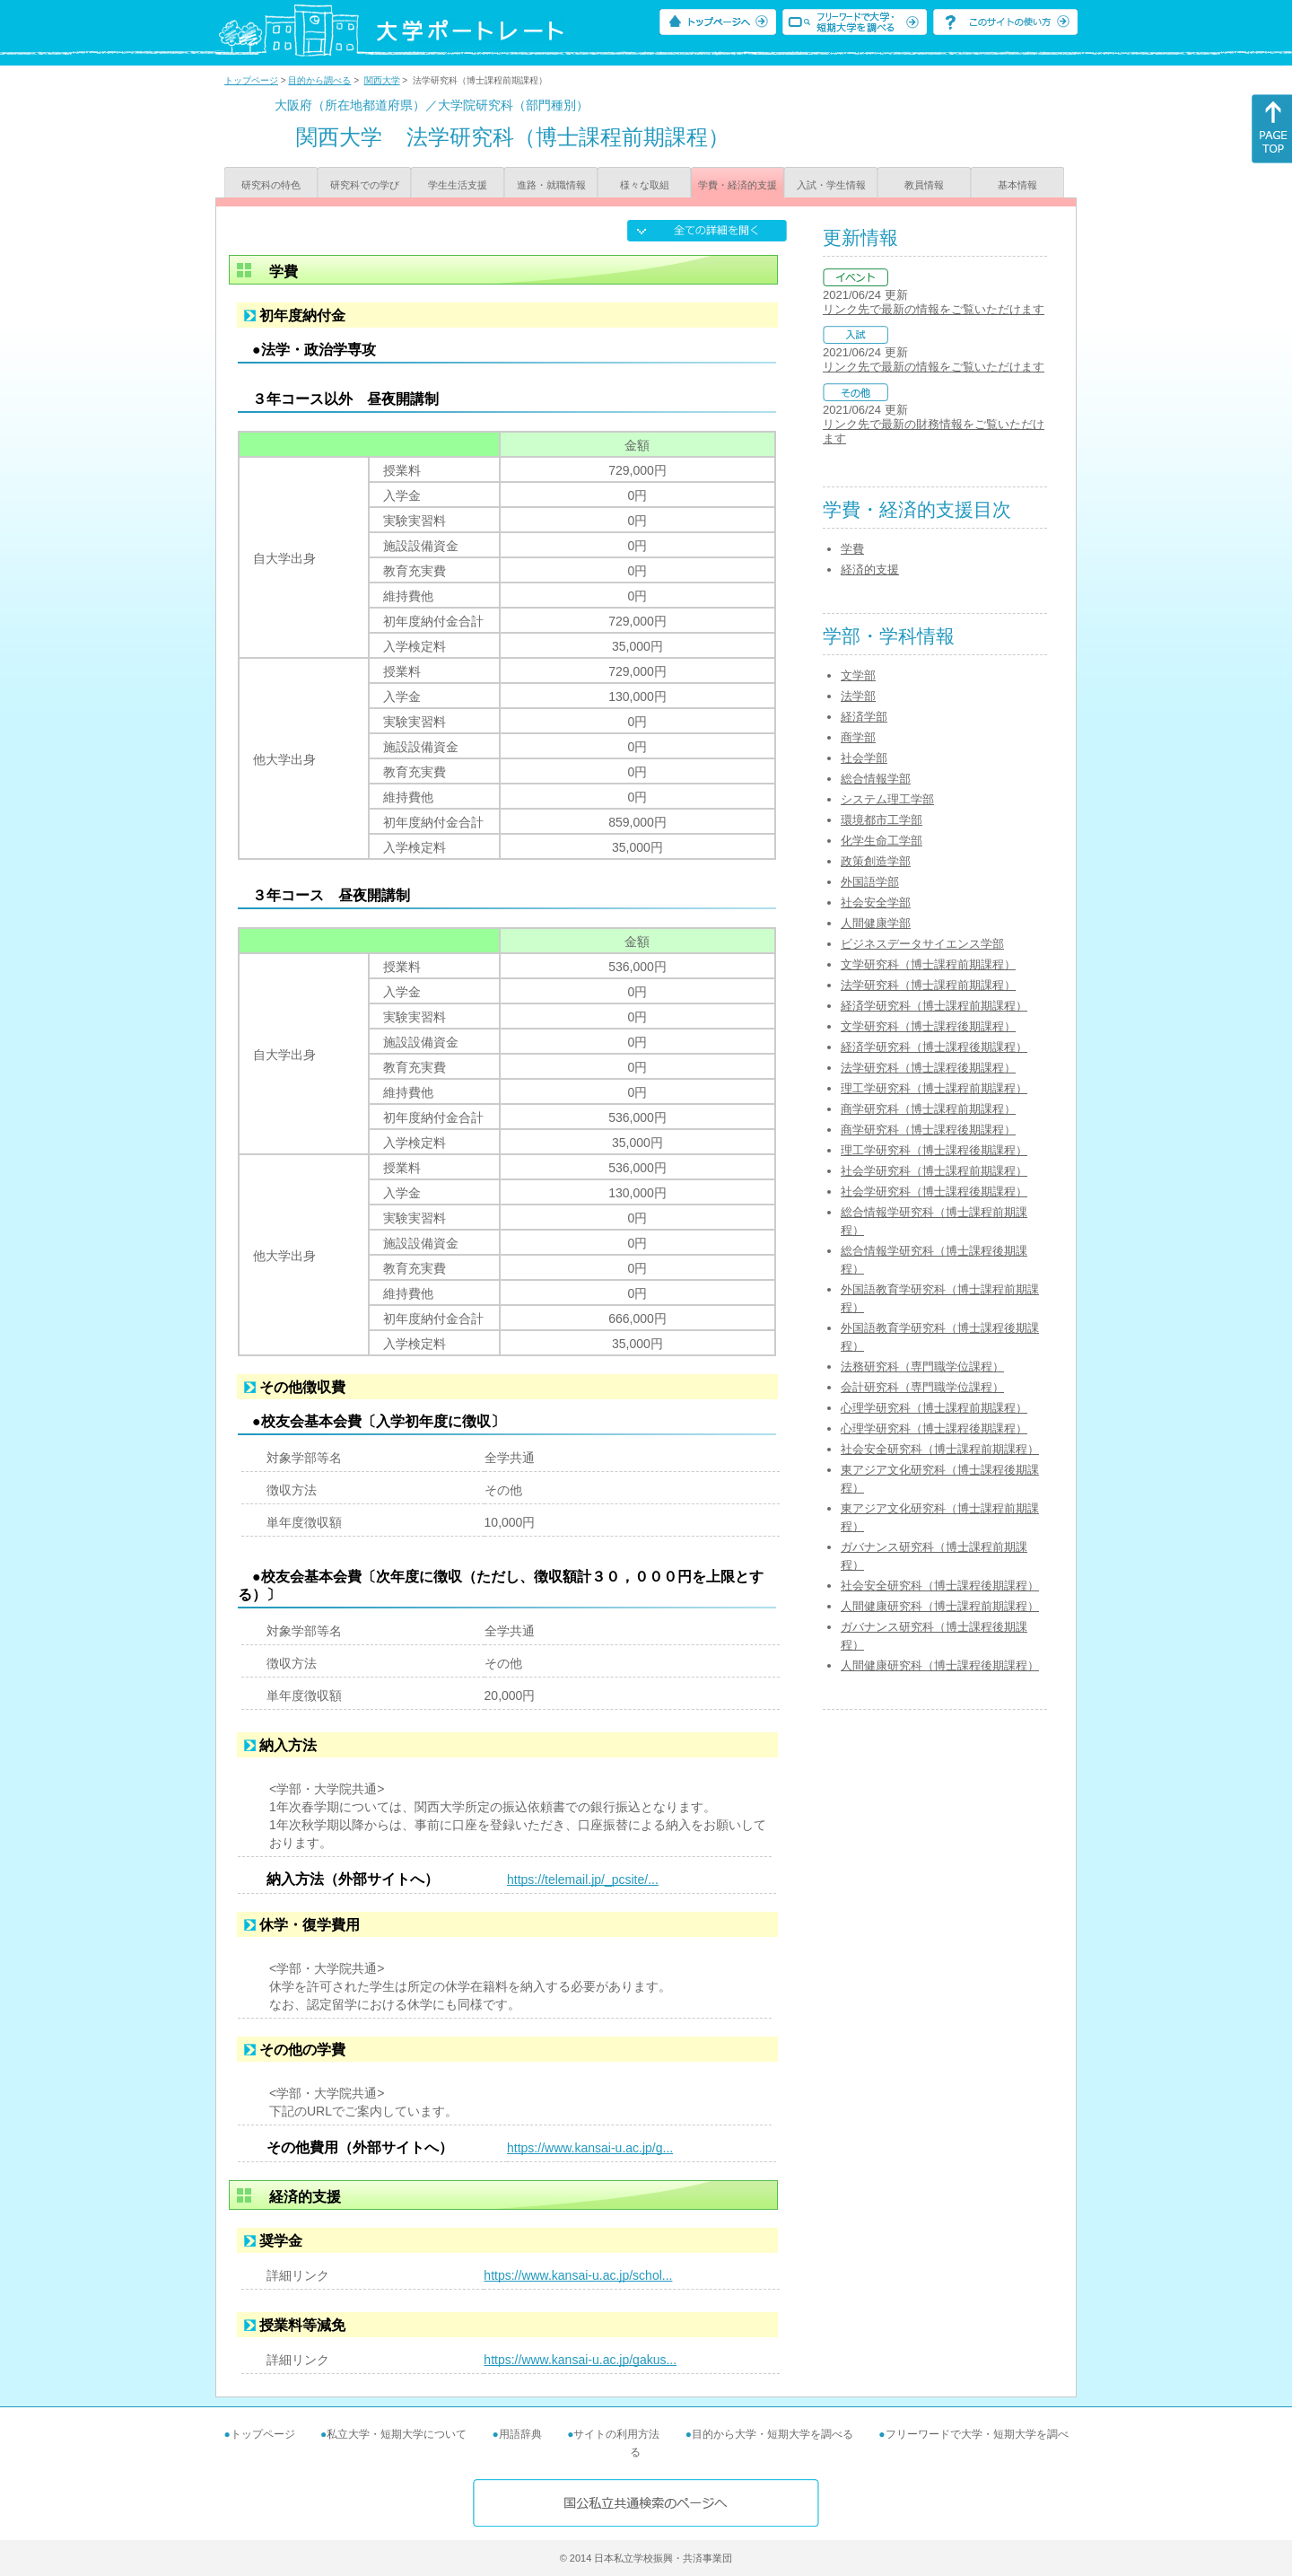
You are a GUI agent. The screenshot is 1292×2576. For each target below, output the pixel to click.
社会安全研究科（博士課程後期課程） (940, 1585)
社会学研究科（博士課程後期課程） (934, 1191)
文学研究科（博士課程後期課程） (928, 1026)
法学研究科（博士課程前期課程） (928, 985)
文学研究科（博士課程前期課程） (928, 964)
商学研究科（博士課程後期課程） (928, 1129)
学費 (852, 549)
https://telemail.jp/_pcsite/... (583, 1879)
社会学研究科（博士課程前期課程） (934, 1171)
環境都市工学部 (881, 820)
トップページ (251, 80)
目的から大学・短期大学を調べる (772, 2434)
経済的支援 (870, 569)
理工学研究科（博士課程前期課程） (934, 1088)
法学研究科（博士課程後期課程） (928, 1067)
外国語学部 (870, 882)
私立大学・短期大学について (397, 2434)
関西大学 (382, 80)
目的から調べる (319, 80)
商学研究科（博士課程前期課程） (928, 1109)
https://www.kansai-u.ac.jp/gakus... (580, 2360)
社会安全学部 (876, 902)
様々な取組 (644, 185)
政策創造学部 (876, 861)
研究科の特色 (271, 185)
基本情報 (1017, 185)
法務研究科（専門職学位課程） (922, 1366)
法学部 (858, 696)
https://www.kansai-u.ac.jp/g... (590, 2148)
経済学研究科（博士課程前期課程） (934, 1005)
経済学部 (864, 716)
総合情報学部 (876, 778)
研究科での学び (364, 185)
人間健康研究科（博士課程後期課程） (940, 1665)
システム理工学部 (887, 799)
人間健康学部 (876, 923)
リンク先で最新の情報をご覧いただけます (933, 309)
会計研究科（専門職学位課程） (922, 1387)
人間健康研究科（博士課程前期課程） (940, 1606)
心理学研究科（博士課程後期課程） (934, 1428)
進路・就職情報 (551, 185)
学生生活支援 (457, 185)
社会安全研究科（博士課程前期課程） (940, 1449)
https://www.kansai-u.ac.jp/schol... (578, 2275)
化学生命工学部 (881, 840)
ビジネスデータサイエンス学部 (922, 944)
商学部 (858, 737)
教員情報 (924, 185)
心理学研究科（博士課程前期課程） (934, 1408)
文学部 (858, 675)
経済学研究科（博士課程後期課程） (934, 1047)
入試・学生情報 (831, 185)
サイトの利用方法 (616, 2434)
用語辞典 (520, 2434)
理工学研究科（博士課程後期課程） (934, 1150)
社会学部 (864, 758)
